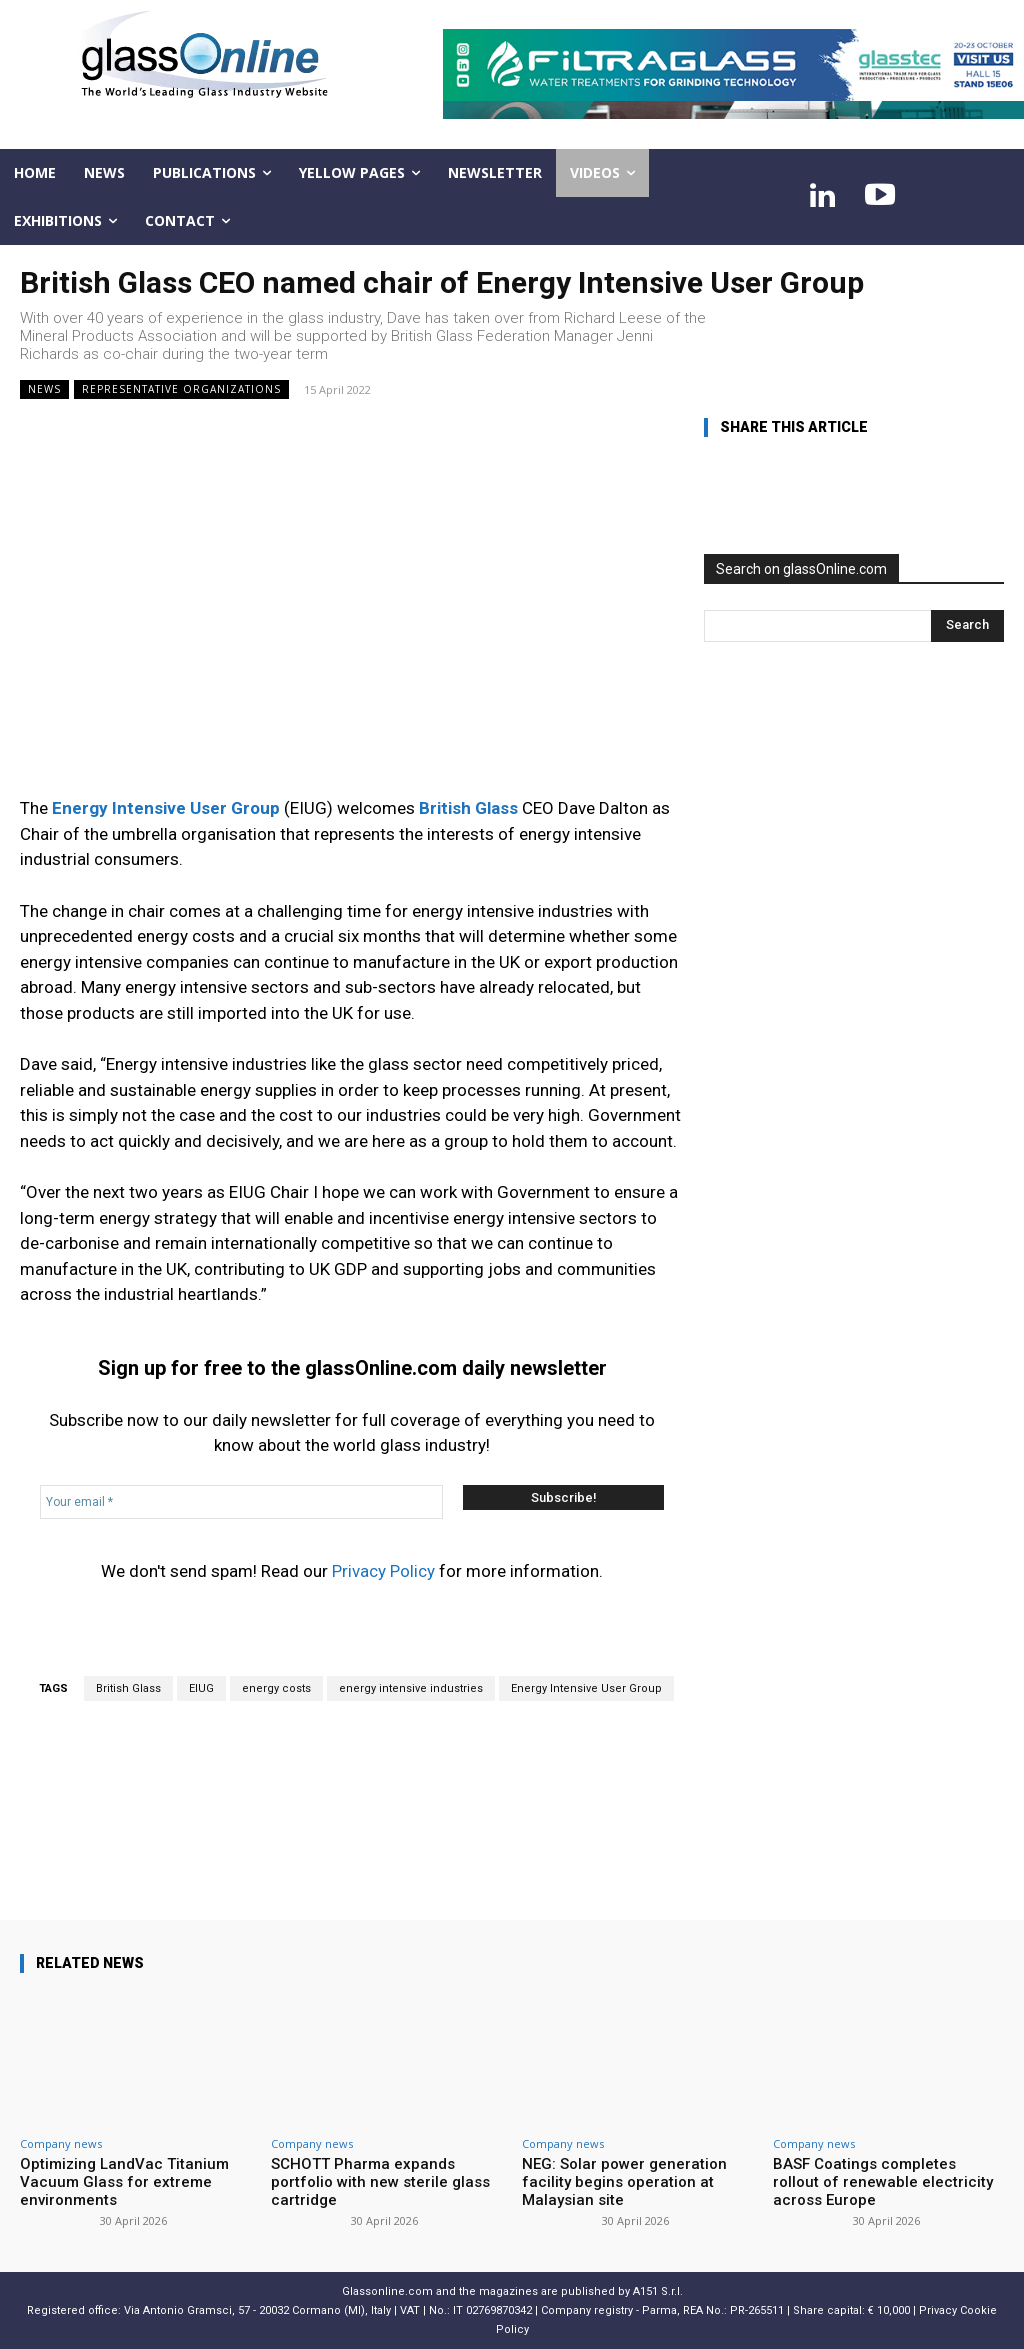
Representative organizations (181, 389)
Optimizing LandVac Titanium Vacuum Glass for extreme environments (124, 2182)
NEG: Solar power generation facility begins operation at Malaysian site (624, 2182)
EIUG (201, 1688)
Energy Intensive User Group (586, 1688)
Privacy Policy (383, 1571)
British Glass (128, 1688)
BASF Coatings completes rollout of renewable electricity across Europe (883, 2182)
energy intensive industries (411, 1688)
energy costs (276, 1688)
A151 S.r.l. (658, 2291)
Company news (61, 2143)
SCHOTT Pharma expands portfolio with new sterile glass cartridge (380, 2182)
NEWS (44, 389)
